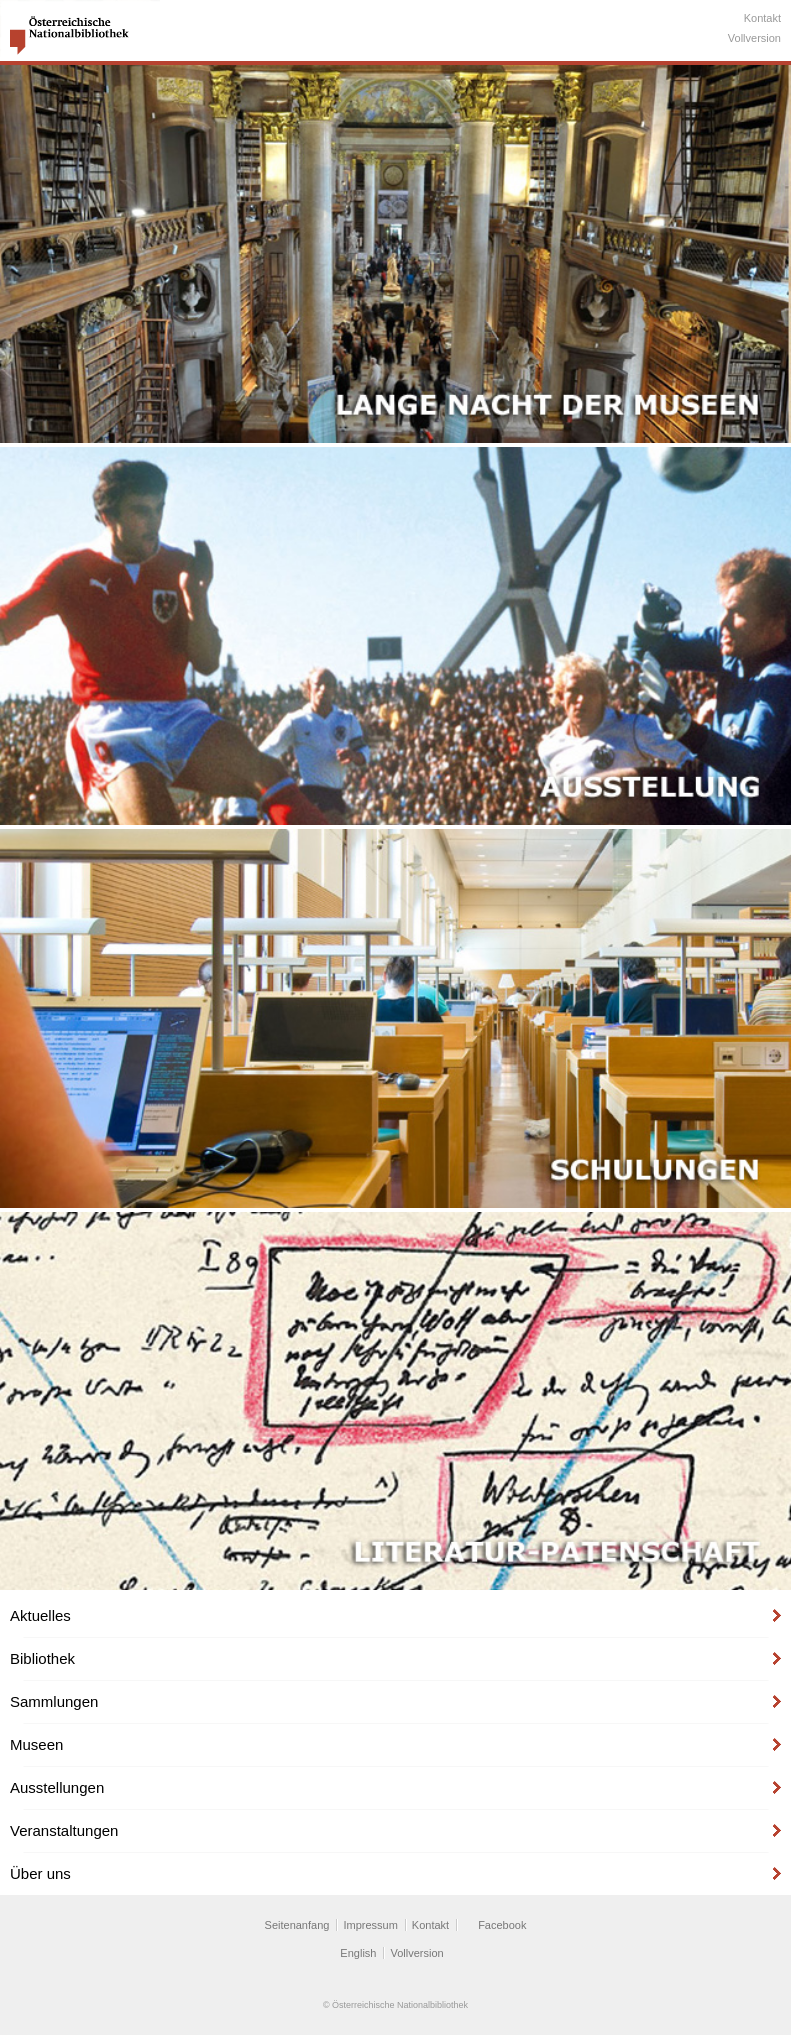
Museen (36, 1744)
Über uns (40, 1873)
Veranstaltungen (64, 1830)
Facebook (502, 1925)
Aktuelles (40, 1615)
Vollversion (754, 38)
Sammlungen (54, 1701)
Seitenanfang (297, 1925)
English (358, 1953)
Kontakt (762, 18)
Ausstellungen (57, 1787)
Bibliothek (42, 1658)
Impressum (370, 1925)
